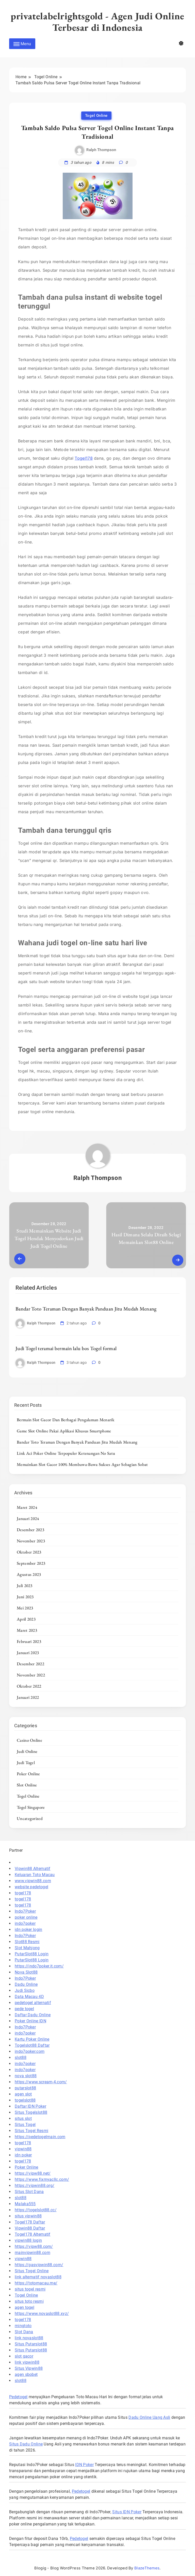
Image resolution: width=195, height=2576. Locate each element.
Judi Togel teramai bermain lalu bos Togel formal (66, 1348)
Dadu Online (26, 1984)
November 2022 (31, 1675)
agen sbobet (26, 2374)
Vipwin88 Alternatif (33, 1868)
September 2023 (31, 1563)
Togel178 (83, 458)
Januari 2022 (28, 1697)
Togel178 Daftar (30, 2222)
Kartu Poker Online (32, 2039)
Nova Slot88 (26, 1972)
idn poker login (28, 1929)
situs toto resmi (29, 2301)
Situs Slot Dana (29, 2191)
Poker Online (28, 1774)
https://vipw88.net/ (33, 2173)
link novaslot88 (29, 2337)
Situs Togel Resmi (31, 2130)
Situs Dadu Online (26, 2444)
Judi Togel (26, 1762)
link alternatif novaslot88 (38, 2277)
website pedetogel (31, 1886)
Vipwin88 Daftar (30, 2228)
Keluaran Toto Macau (35, 1874)
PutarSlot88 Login (31, 1953)
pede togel (24, 2008)
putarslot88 (25, 2088)
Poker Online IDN (30, 2021)
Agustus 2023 (29, 1574)
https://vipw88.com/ (34, 2246)
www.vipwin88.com (33, 1880)
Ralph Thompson (101, 150)
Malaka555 (25, 2203)
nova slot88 (26, 2075)
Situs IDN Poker (126, 2511)
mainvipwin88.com (32, 2252)
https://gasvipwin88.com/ (39, 2264)
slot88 (20, 2057)
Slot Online (27, 1785)
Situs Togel (25, 2124)
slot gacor (24, 2356)
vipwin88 (23, 2149)
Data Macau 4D (29, 1996)
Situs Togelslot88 (31, 2112)
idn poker (23, 2155)
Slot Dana (24, 2331)
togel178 (23, 1893)
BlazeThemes (146, 2568)
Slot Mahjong (27, 1947)
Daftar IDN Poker (30, 2106)
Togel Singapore (31, 1807)
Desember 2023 (30, 1529)
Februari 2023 (29, 1641)
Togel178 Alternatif (33, 2234)
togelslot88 (25, 2100)
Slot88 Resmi (27, 1941)
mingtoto (23, 2325)
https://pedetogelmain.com (40, 2136)
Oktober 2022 (29, 1686)
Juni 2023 (25, 1596)
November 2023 (31, 1541)
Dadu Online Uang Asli (149, 2417)
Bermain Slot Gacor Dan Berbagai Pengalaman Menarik (65, 1419)
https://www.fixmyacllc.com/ (42, 2179)
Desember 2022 (30, 1664)
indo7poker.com (29, 2051)
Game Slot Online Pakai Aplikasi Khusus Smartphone (64, 1431)
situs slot (23, 2118)
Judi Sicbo (25, 1990)
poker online (26, 1917)
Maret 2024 (27, 1507)
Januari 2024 (28, 1518)
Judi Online (27, 1751)
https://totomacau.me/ (36, 2283)
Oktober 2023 (29, 1552)
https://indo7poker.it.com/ (39, 1966)
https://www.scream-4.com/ (41, 2081)
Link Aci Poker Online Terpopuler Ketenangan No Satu (66, 1453)
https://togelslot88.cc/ (36, 2209)
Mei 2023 (25, 1608)
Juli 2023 (24, 1585)
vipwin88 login (28, 2240)
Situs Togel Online (31, 2270)
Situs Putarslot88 (31, 2344)
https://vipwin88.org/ (34, 2185)
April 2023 (26, 1619)
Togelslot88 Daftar (32, 2045)
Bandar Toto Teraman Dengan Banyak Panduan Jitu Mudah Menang (86, 1308)
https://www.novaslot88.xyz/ (42, 2313)
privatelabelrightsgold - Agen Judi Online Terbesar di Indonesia (97, 22)
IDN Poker (84, 2464)
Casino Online (29, 1740)
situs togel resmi (30, 2289)
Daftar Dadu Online (33, 2014)
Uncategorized (30, 1818)
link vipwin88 (27, 2362)
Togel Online (96, 115)
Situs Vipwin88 (29, 2368)
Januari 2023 (28, 1652)
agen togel (24, 2307)
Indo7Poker (25, 1911)
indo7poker (25, 1923)
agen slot (23, 2094)
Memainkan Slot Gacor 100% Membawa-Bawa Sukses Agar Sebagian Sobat (82, 1464)
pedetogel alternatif (33, 2002)
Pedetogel (18, 2396)
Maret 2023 (27, 1630)
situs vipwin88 (28, 2216)
